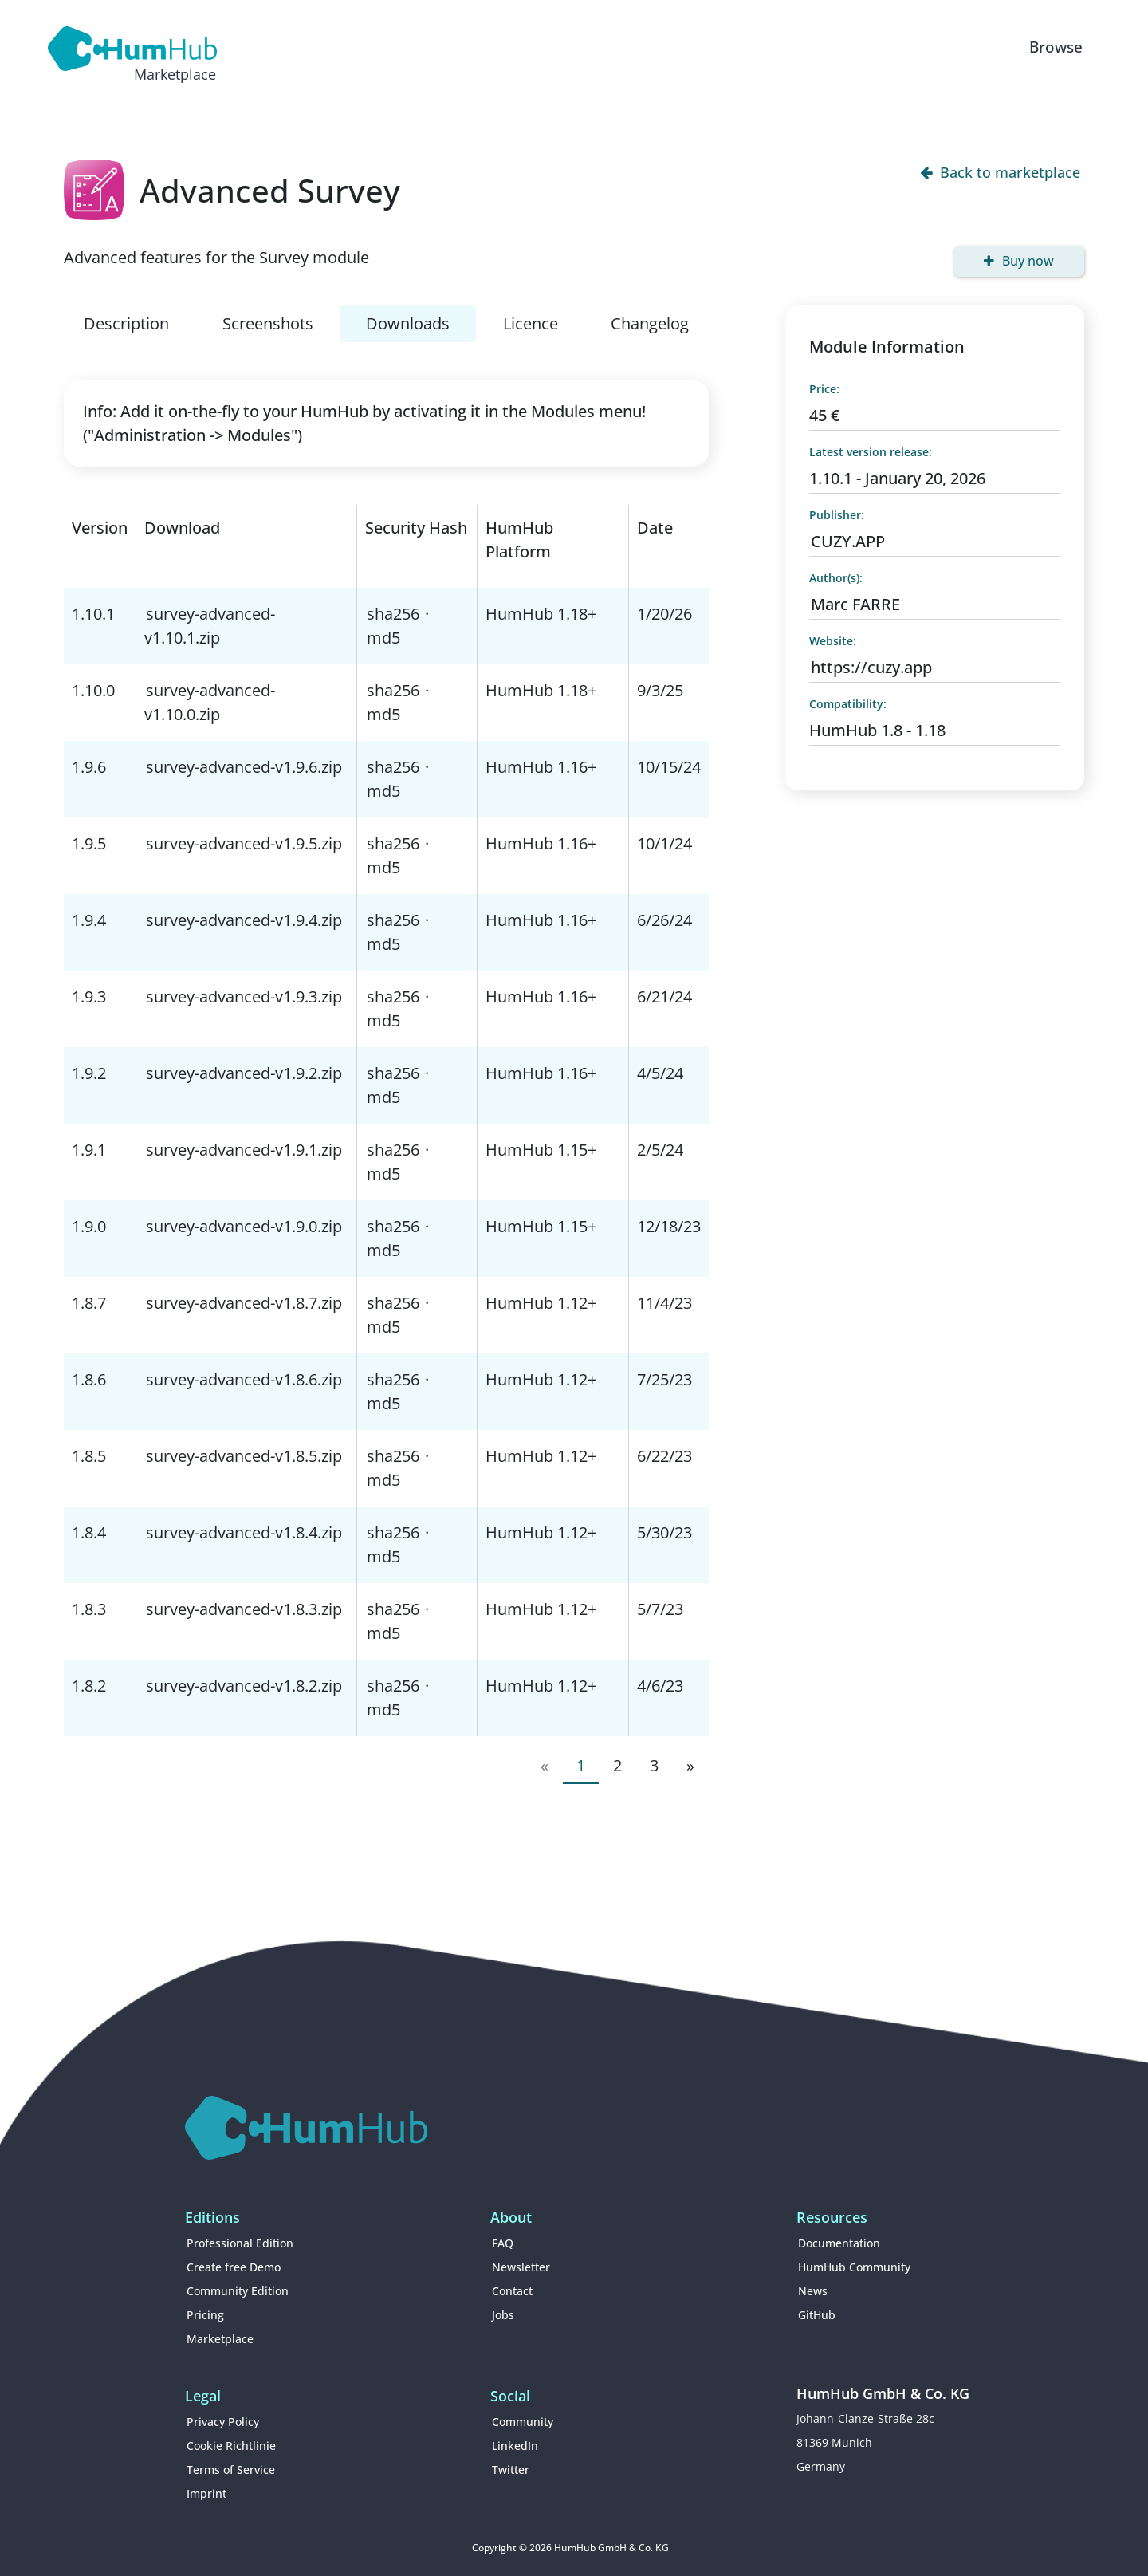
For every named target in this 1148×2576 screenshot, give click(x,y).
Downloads (408, 323)
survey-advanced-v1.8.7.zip (244, 1303)
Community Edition (238, 2290)
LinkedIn (515, 2445)
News (813, 2290)
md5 (383, 637)
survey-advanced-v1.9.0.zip (244, 1226)
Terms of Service (231, 2469)
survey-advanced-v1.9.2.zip (244, 1073)
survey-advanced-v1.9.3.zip (244, 996)
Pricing (205, 2314)
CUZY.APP (848, 541)
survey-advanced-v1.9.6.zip (244, 767)
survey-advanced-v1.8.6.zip (244, 1379)
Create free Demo (234, 2267)
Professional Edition (240, 2243)
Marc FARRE (855, 604)
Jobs (503, 2314)
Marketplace (220, 2338)
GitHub (816, 2314)
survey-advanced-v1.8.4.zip (244, 1532)
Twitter (510, 2469)
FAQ (502, 2243)
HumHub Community (854, 2267)
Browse (1056, 47)
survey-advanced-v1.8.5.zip (244, 1456)
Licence (530, 323)
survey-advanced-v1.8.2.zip (244, 1685)
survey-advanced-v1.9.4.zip (244, 920)
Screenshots (267, 323)
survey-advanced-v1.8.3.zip (244, 1609)
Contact (512, 2290)
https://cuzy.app (871, 667)
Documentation (839, 2243)
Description (126, 323)
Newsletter (521, 2267)
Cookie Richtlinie (231, 2445)
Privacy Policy (223, 2421)
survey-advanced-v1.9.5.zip (244, 843)
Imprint (206, 2493)
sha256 (393, 613)
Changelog (650, 323)
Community (522, 2421)
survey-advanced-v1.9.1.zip (244, 1149)
